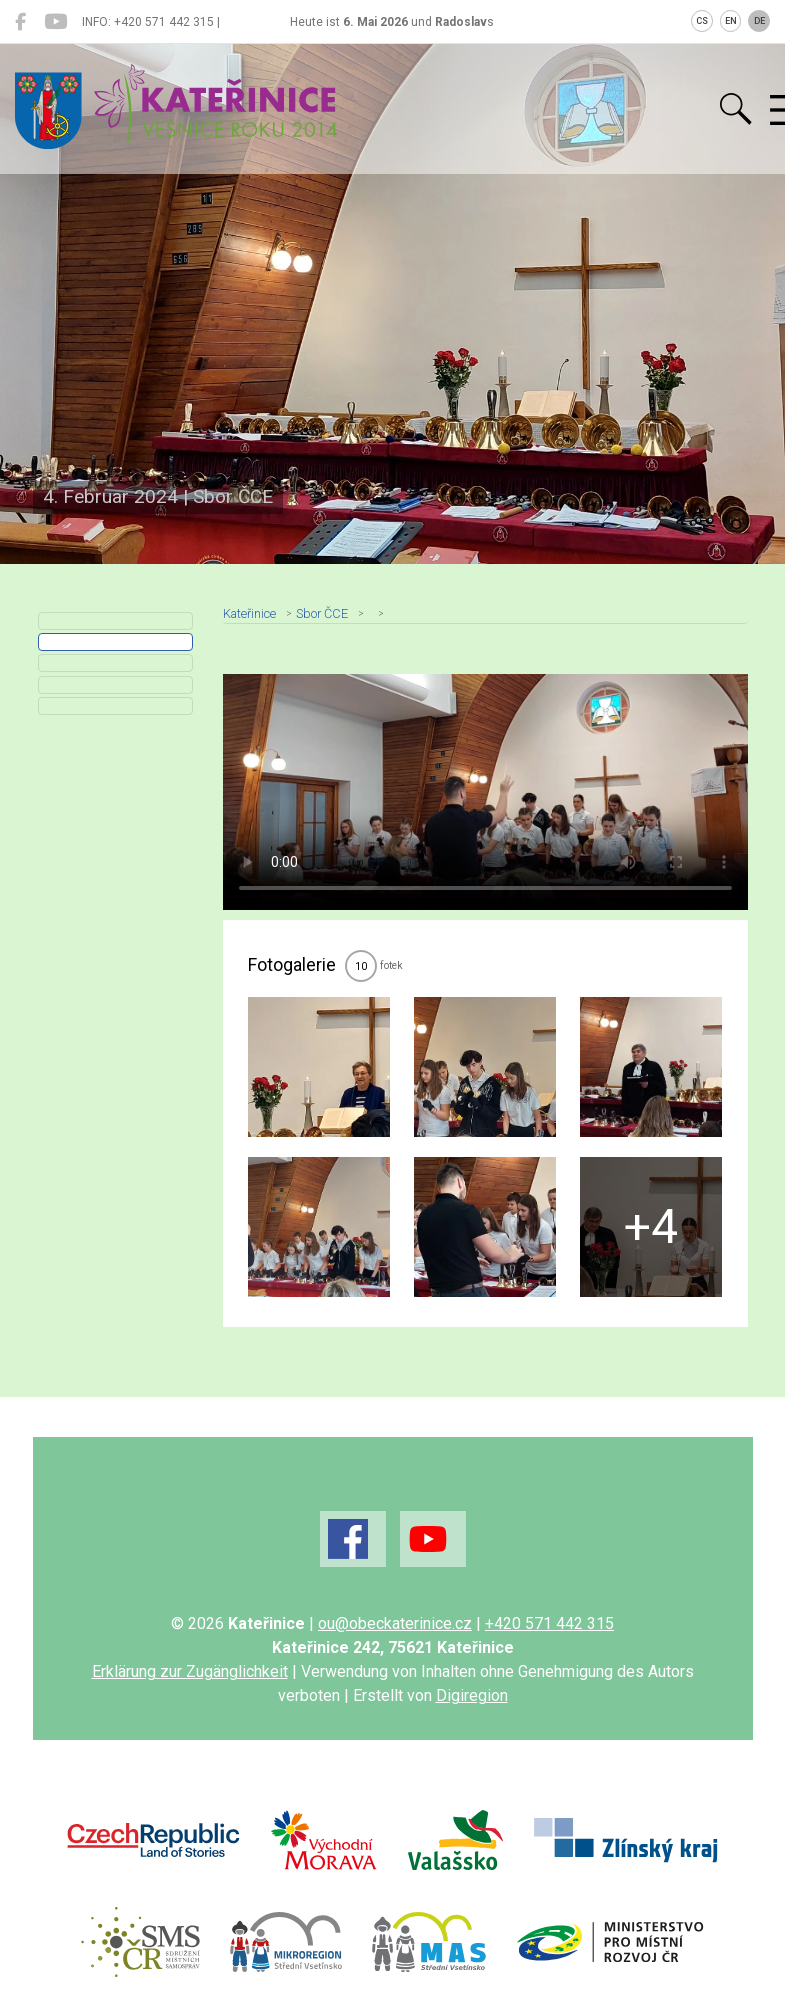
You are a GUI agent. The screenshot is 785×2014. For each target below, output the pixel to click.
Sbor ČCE (322, 613)
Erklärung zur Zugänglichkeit (190, 1671)
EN (731, 21)
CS (702, 21)
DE (759, 21)
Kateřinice (249, 613)
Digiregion (472, 1695)
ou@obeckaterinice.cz (395, 1623)
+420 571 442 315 (549, 1623)
